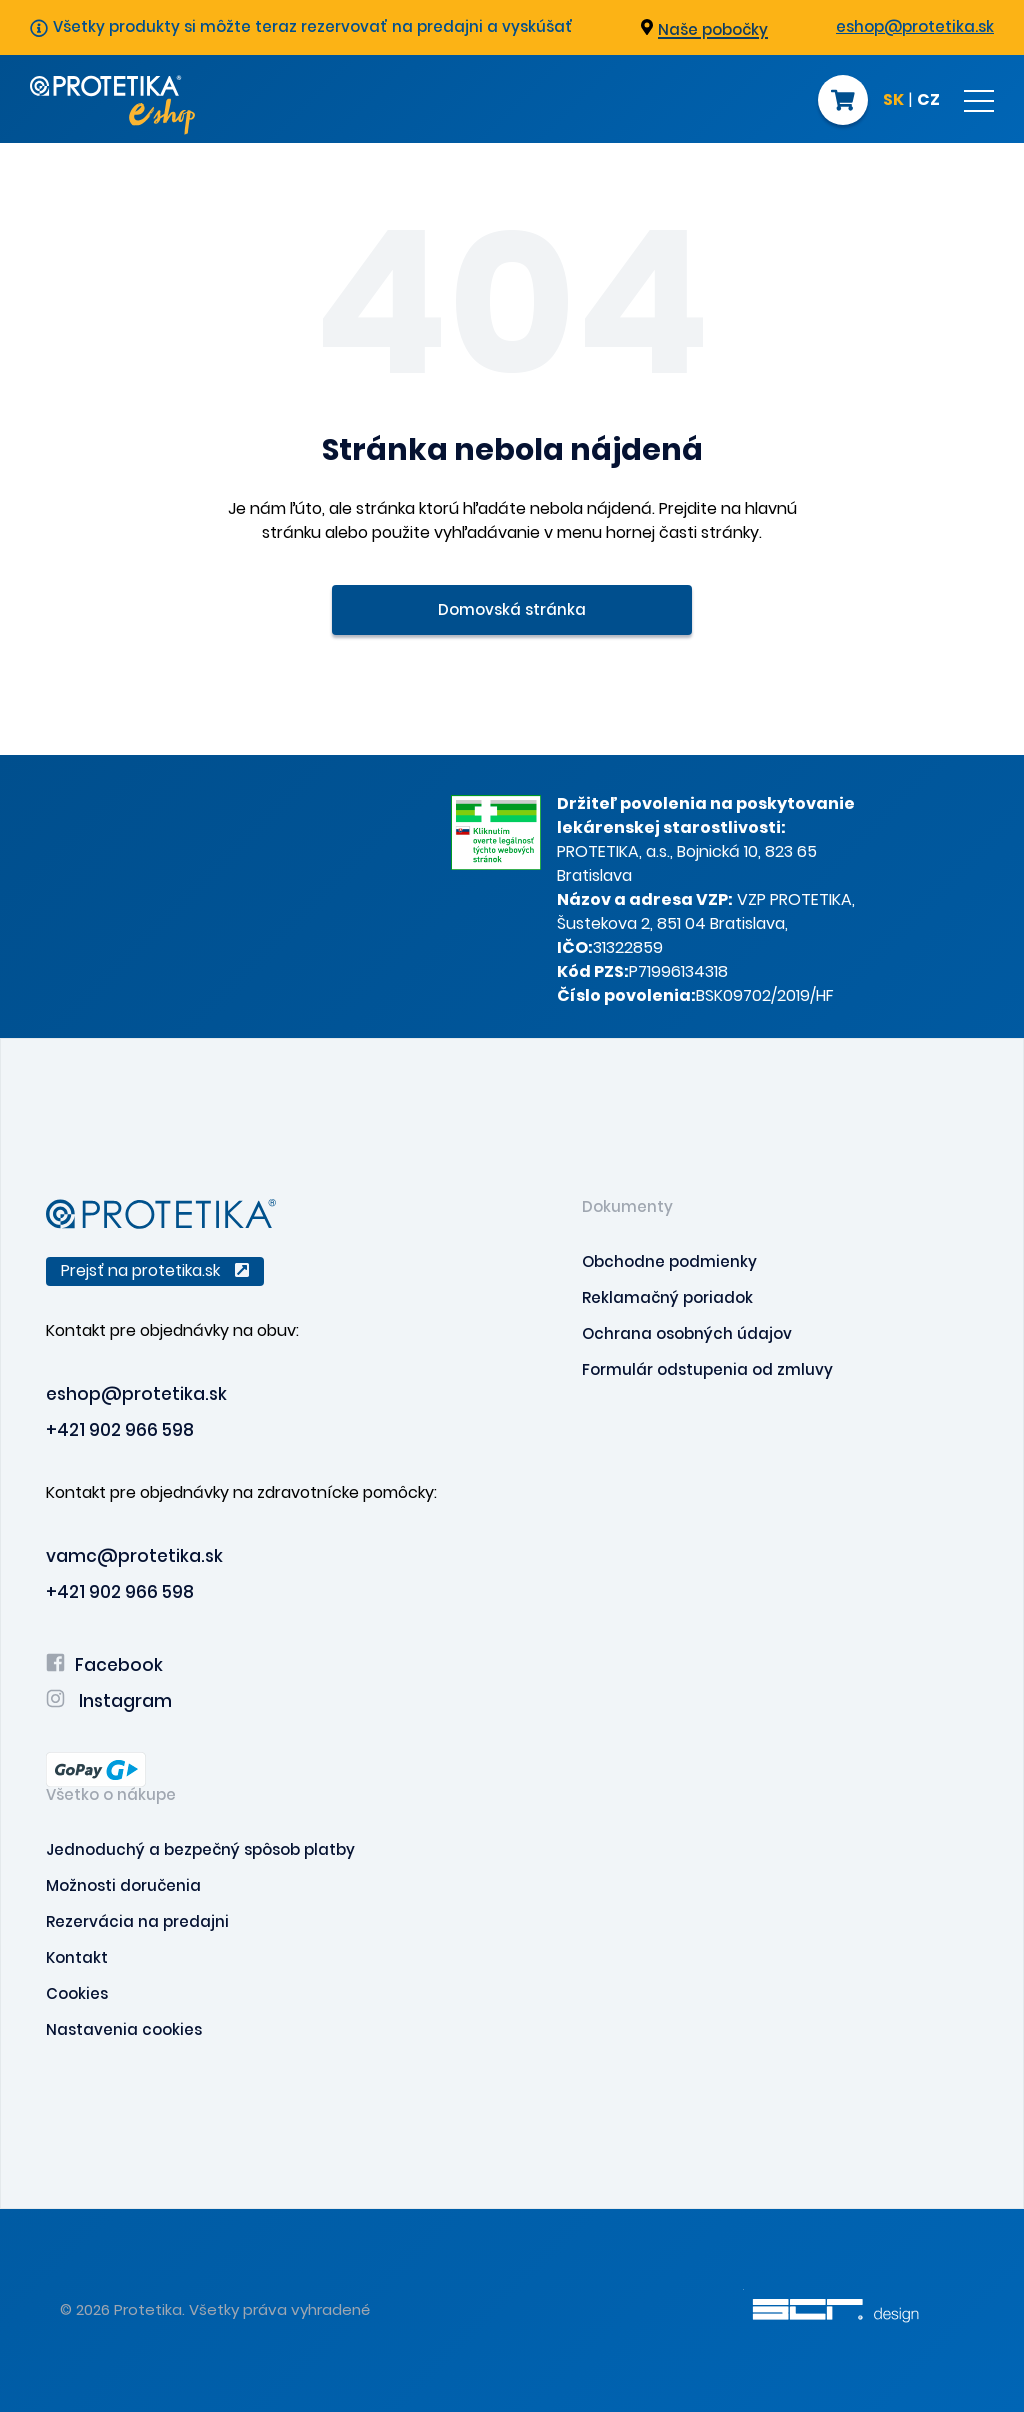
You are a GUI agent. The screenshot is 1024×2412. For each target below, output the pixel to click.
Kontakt (77, 1957)
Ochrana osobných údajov (687, 1333)
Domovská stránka (512, 609)
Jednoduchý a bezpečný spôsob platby (200, 1849)
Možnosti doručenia (123, 1885)
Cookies (77, 1993)
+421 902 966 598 (120, 1430)
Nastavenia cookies (124, 2029)
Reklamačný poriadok (667, 1297)
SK (893, 101)
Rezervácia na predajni (137, 1921)
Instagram (109, 1701)
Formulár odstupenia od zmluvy (707, 1369)
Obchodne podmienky (669, 1261)
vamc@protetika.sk (134, 1556)
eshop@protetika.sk (915, 26)
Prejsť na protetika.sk (155, 1270)
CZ (928, 101)
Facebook (104, 1665)
